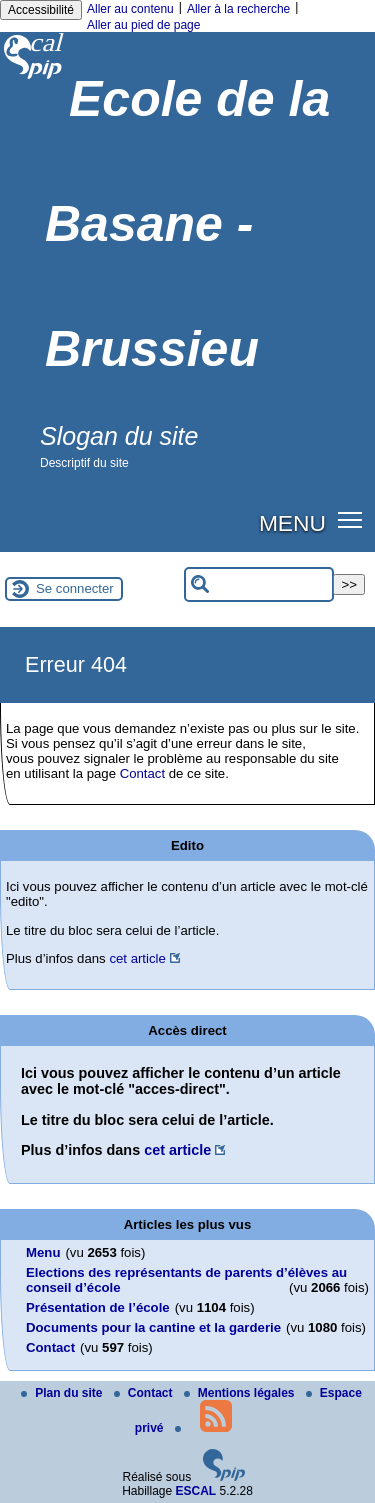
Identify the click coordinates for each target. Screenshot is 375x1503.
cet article (137, 958)
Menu (43, 1252)
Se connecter (75, 588)
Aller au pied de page (143, 25)
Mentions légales (241, 1393)
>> (349, 584)
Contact (142, 773)
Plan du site (63, 1393)
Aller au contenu (130, 9)
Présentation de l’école (98, 1307)
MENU (292, 523)
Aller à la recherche (238, 9)
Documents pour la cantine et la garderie (153, 1327)
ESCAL (196, 1491)
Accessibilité (41, 10)
